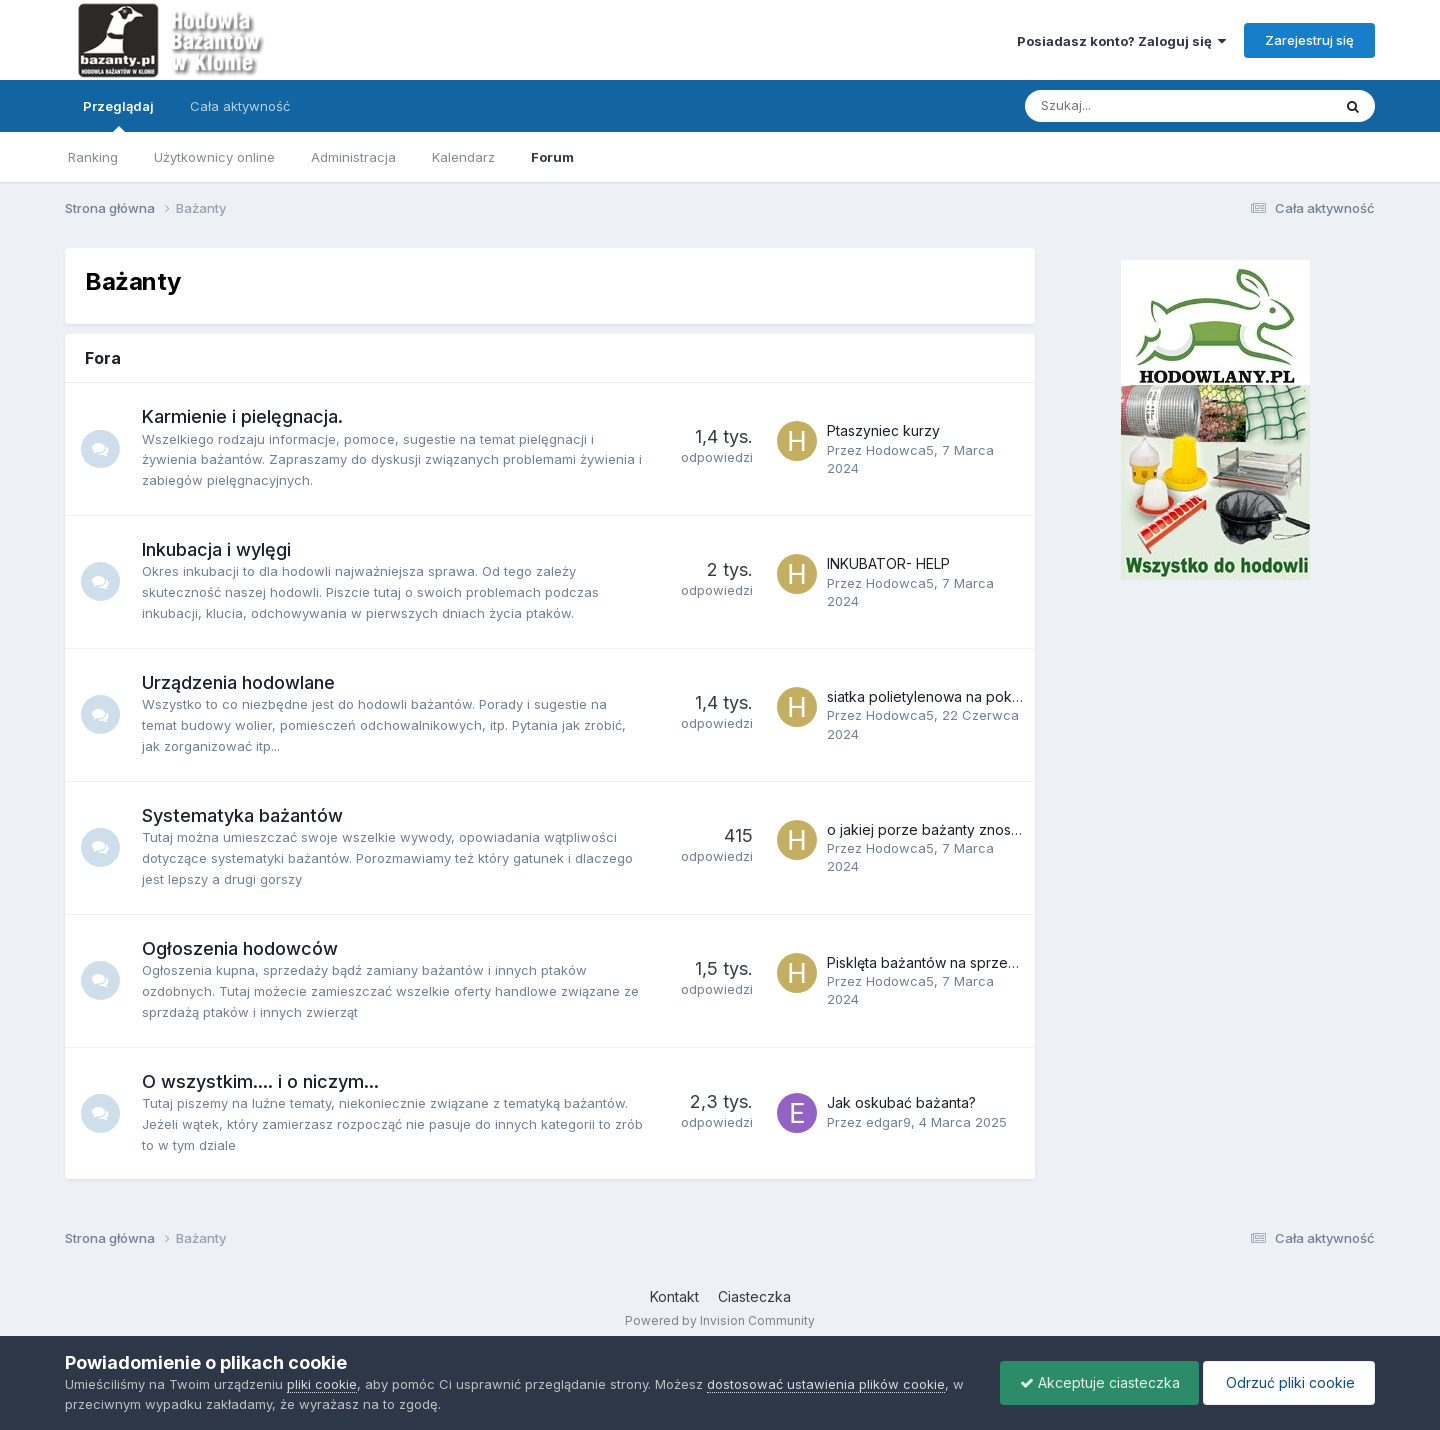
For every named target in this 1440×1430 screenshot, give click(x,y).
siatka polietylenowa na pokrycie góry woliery (979, 696)
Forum (552, 157)
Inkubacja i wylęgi (217, 549)
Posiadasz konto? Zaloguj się (1121, 41)
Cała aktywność (240, 106)
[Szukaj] (1131, 106)
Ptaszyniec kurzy (883, 430)
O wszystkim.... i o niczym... (261, 1081)
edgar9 (888, 1122)
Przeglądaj (118, 115)
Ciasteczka (754, 1296)
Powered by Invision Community (720, 1320)
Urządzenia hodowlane (239, 682)
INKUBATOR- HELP (888, 563)
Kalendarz (463, 157)
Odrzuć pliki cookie (1287, 1382)
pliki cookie (322, 1384)
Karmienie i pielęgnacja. (243, 416)
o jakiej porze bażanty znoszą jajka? (947, 829)
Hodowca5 (900, 450)
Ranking (93, 157)
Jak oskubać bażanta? (901, 1102)
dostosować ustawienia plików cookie (826, 1384)
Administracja (353, 157)
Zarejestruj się (1309, 40)
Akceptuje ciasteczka (1095, 1382)
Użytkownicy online (214, 157)
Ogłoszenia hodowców (241, 948)
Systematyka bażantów (243, 815)
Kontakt (674, 1296)
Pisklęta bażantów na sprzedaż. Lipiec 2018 (970, 962)
